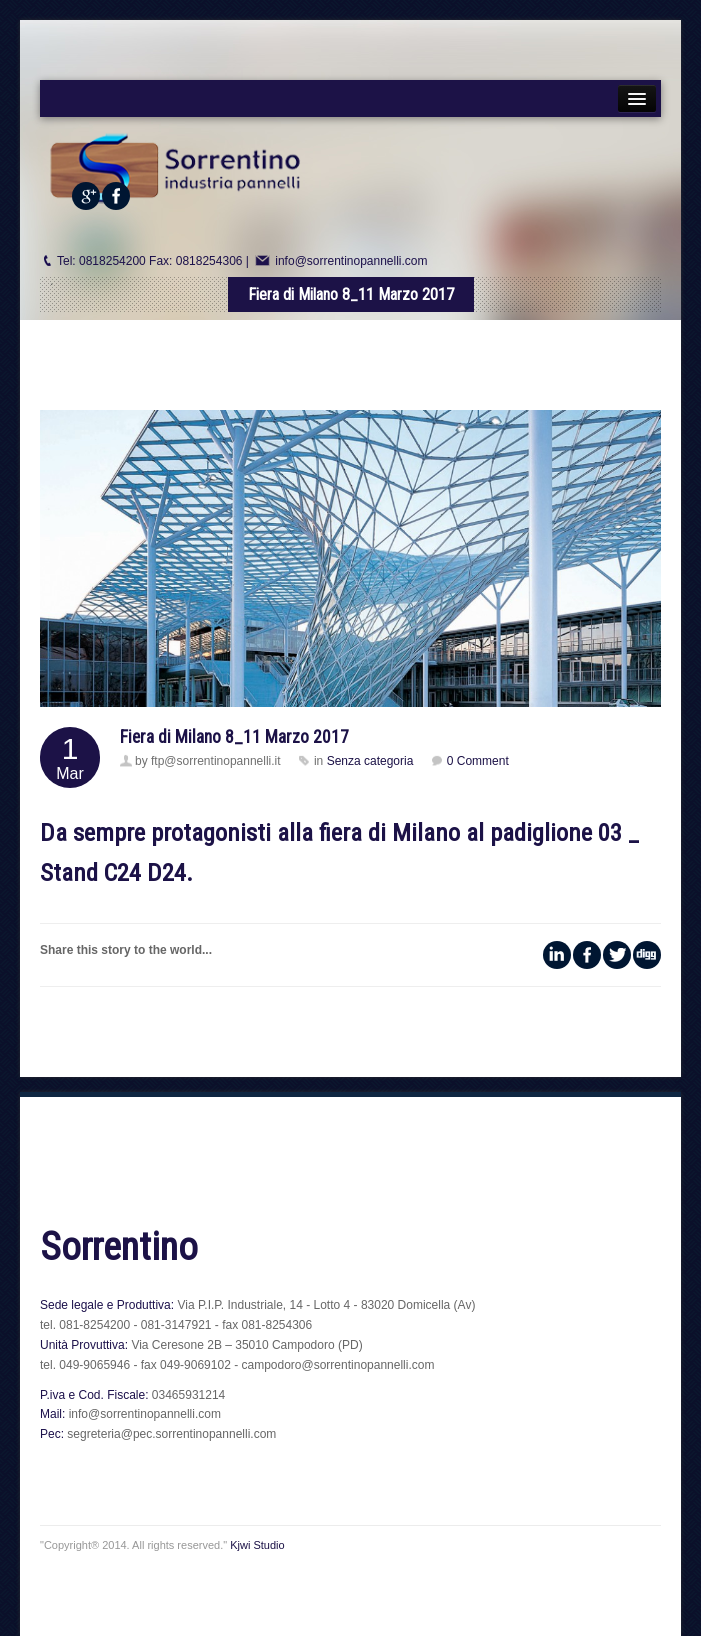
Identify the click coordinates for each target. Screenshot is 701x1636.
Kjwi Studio (257, 1545)
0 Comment (478, 761)
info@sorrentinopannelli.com (351, 261)
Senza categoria (370, 761)
